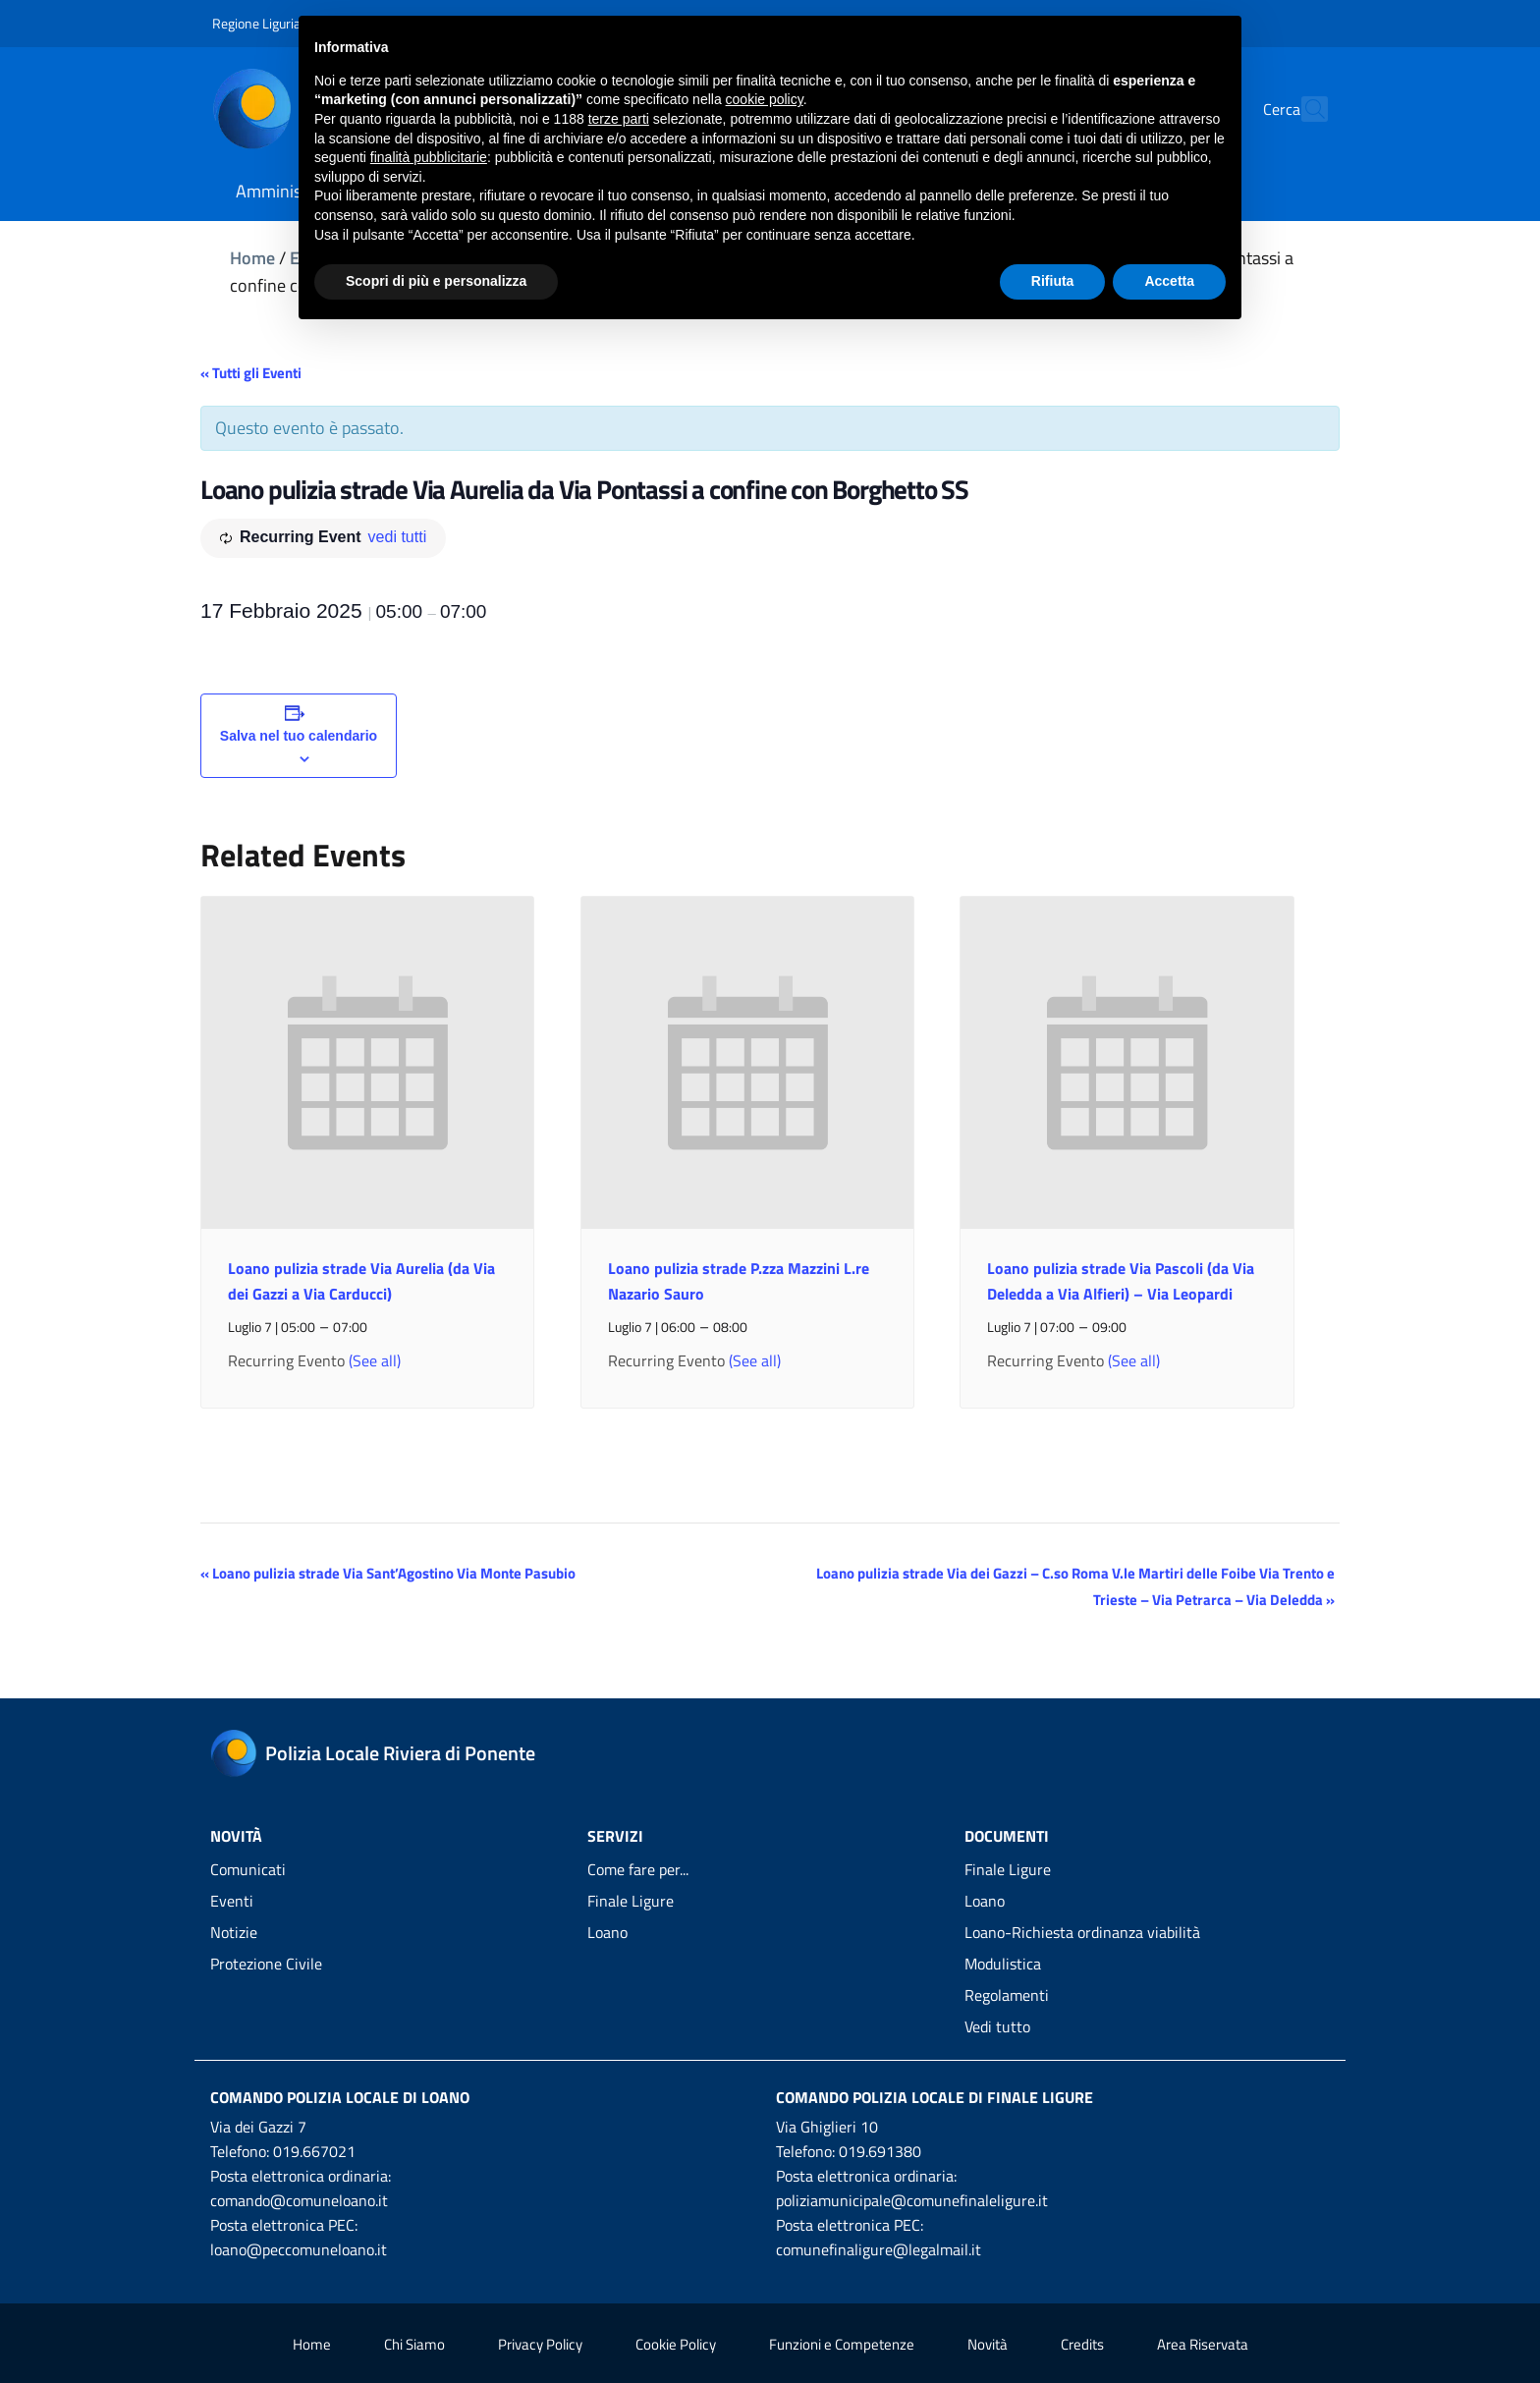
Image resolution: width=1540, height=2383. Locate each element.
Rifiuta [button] (1052, 281)
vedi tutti (397, 536)
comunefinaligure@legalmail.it (878, 2249)
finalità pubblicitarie (428, 157)
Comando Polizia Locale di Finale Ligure (934, 2097)
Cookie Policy (675, 2344)
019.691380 (880, 2151)
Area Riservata (1202, 2344)
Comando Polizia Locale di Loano (339, 2097)
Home (252, 258)
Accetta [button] (1169, 281)
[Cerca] (1304, 109)
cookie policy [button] (764, 99)
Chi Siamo (414, 2344)
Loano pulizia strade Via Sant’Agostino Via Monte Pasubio (388, 1573)
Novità (987, 2344)
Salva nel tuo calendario (298, 736)
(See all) (375, 1360)
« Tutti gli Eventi (251, 372)
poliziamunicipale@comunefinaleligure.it (912, 2200)
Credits (1082, 2344)
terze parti (618, 119)
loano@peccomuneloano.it (298, 2249)
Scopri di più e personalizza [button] (436, 281)
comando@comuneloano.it (299, 2200)
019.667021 (314, 2151)
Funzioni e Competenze (841, 2344)
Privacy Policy (540, 2344)
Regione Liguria (256, 23)
